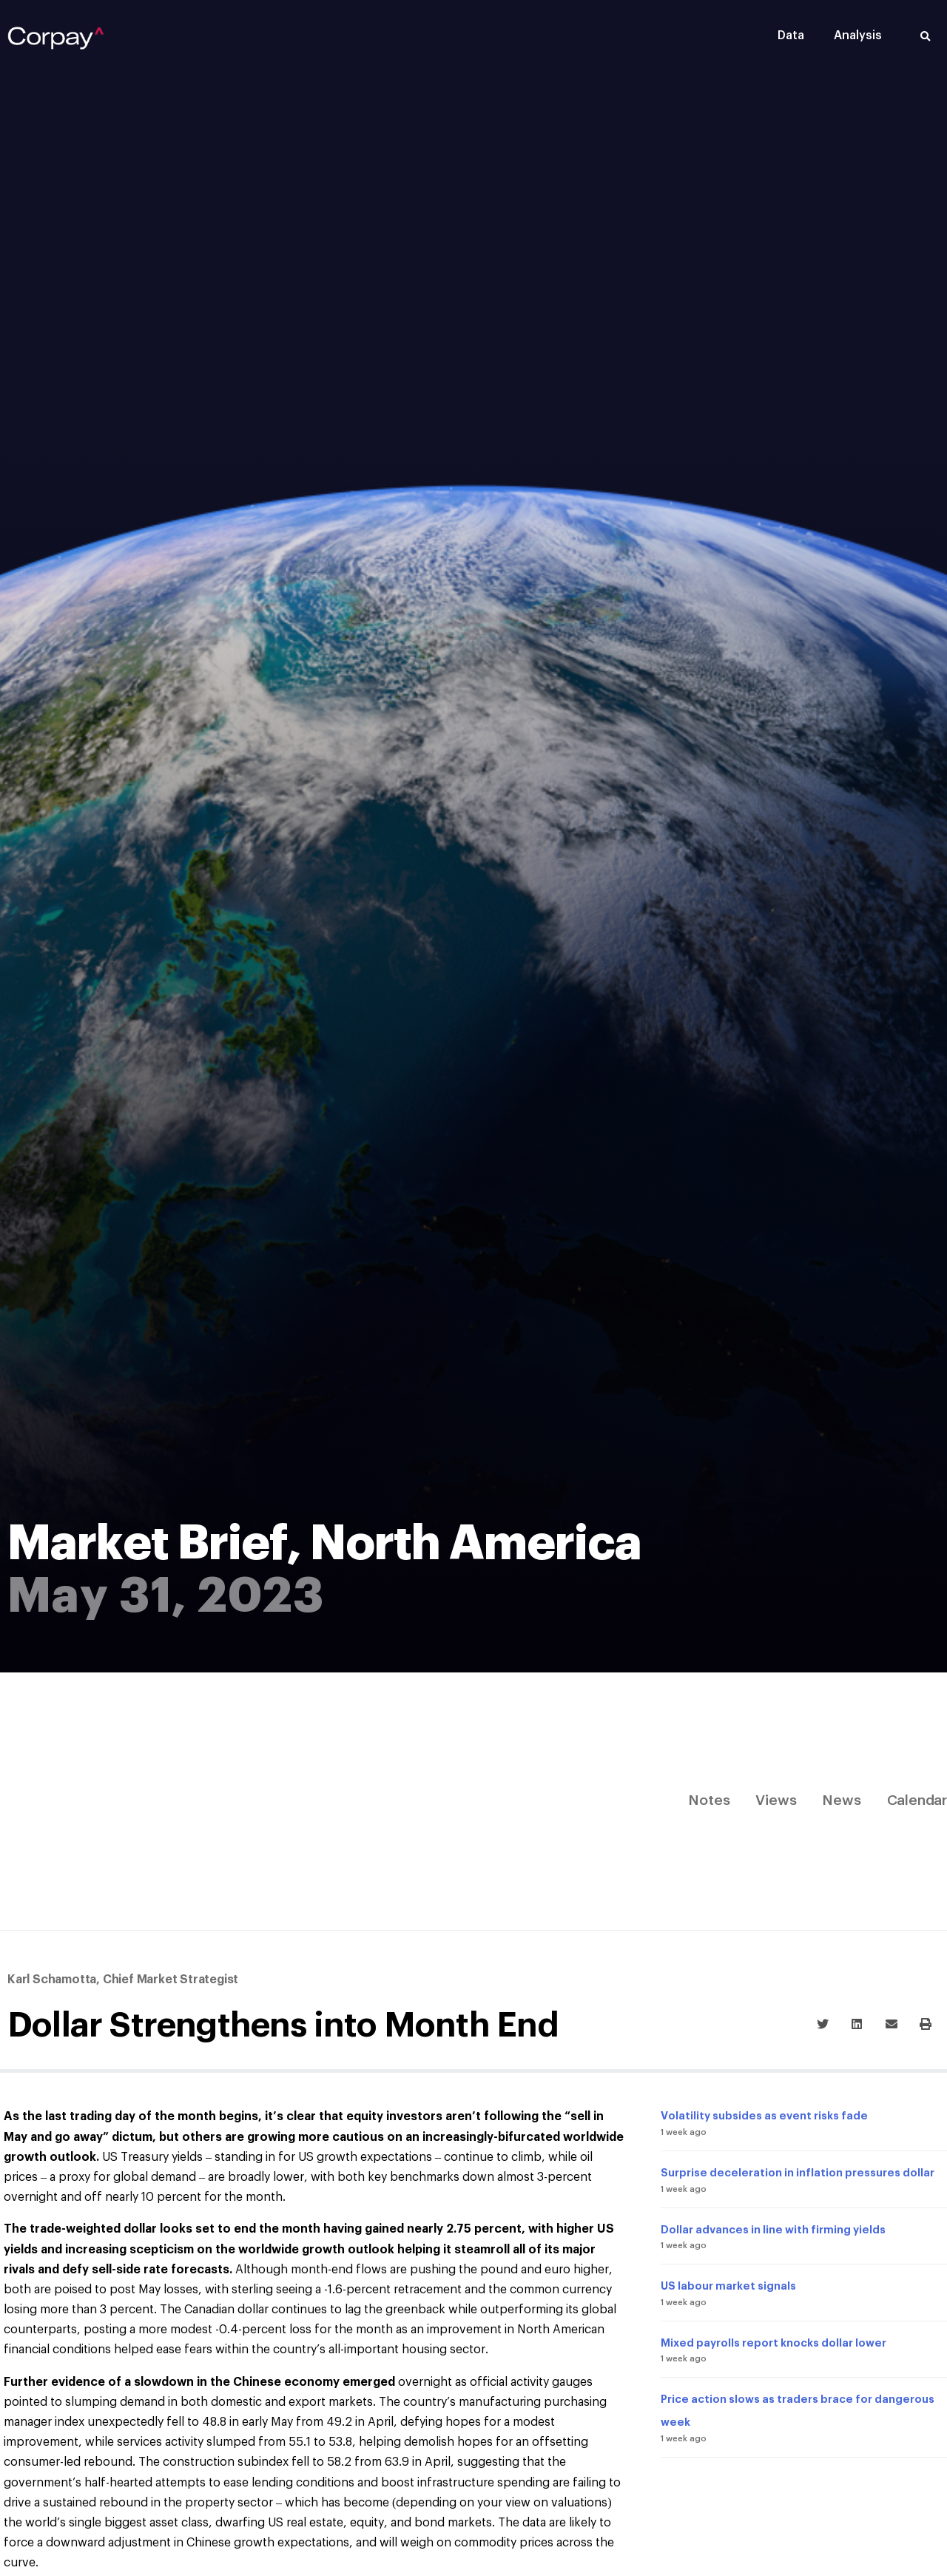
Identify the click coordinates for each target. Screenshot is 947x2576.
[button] (925, 37)
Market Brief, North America (324, 1544)
